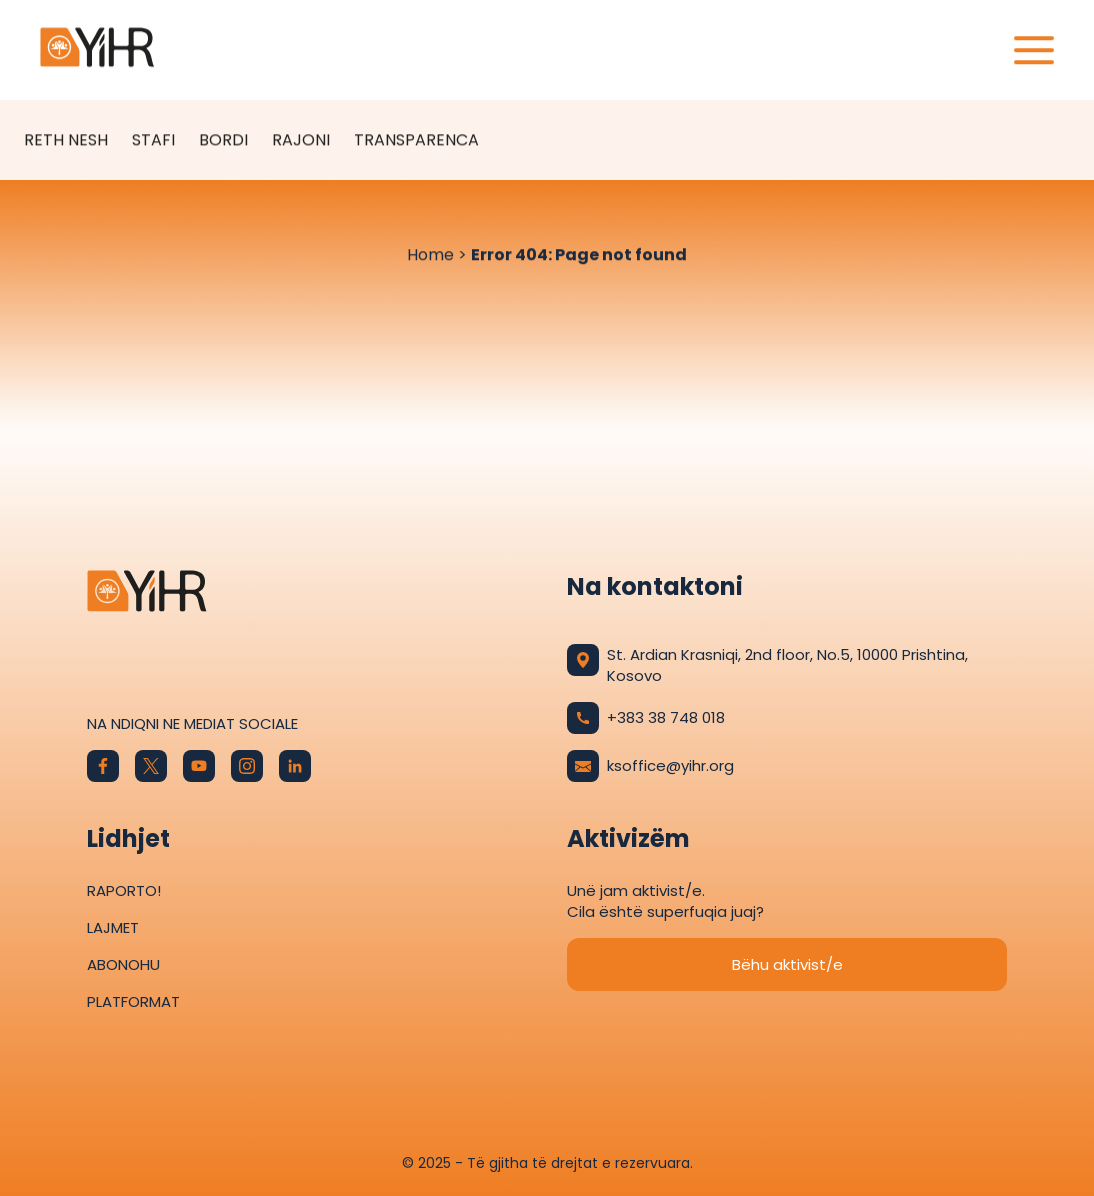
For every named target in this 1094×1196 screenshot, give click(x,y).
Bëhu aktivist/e (787, 964)
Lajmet (113, 927)
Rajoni (301, 140)
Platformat (133, 1001)
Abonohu (123, 964)
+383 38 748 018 (646, 718)
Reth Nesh (66, 140)
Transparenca (416, 140)
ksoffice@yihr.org (650, 766)
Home (430, 255)
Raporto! (124, 890)
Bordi (223, 140)
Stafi (153, 140)
